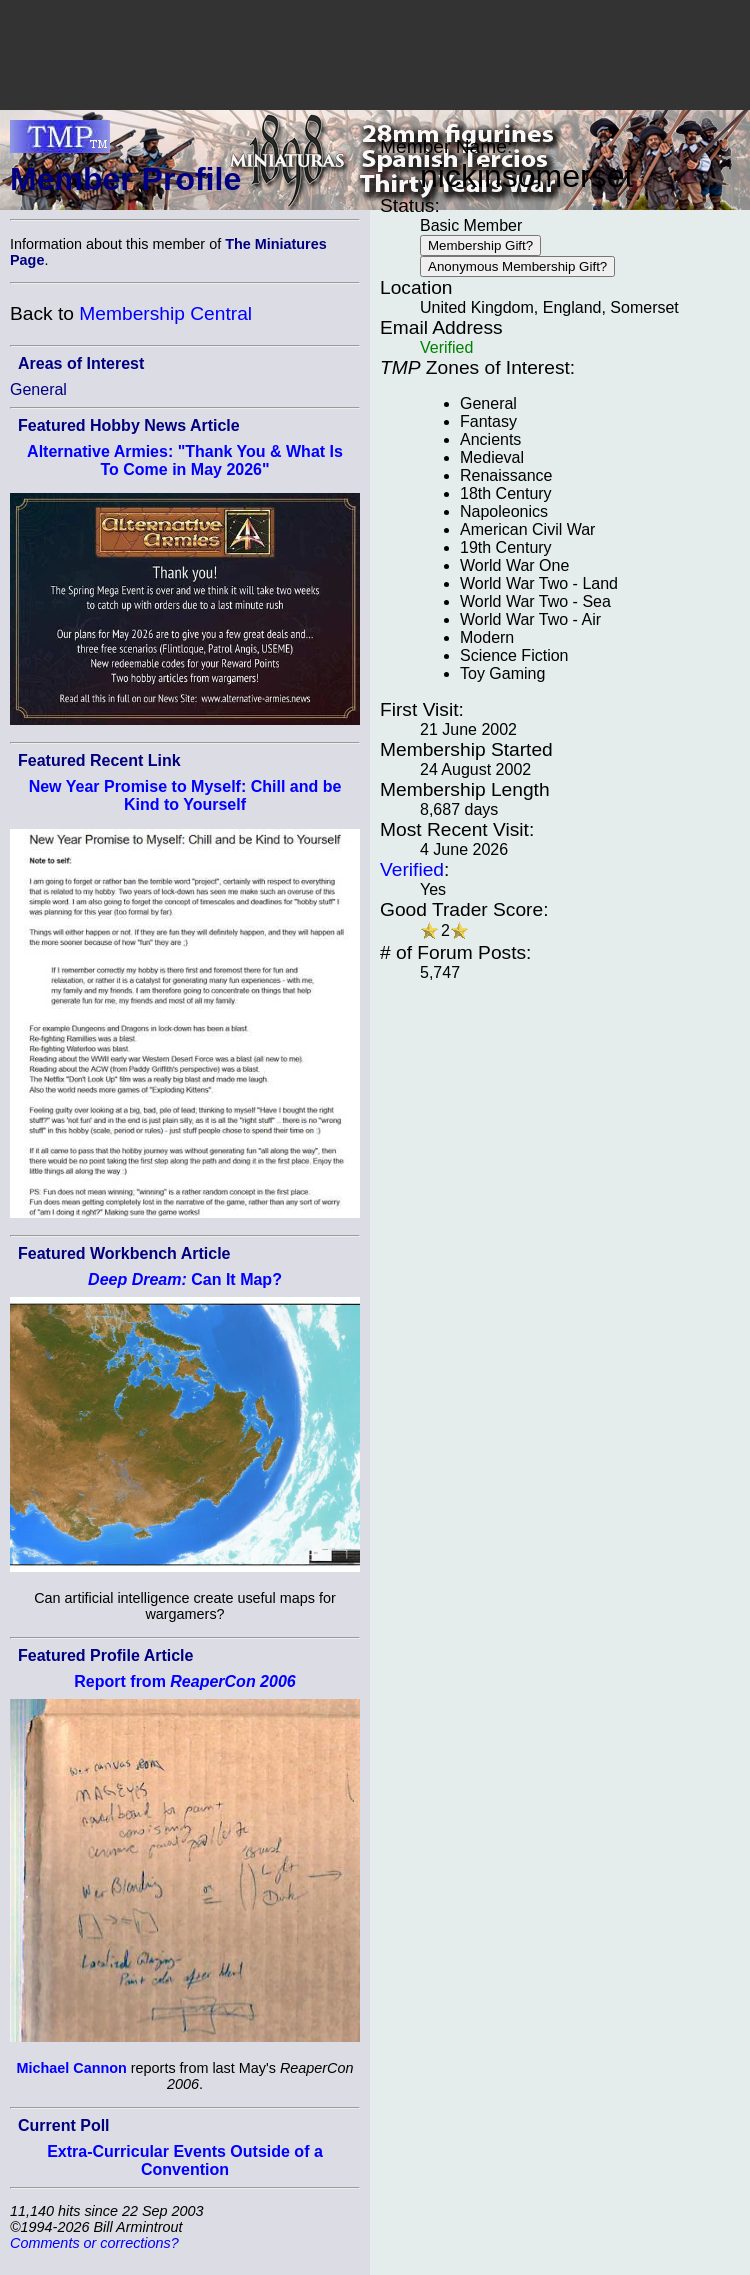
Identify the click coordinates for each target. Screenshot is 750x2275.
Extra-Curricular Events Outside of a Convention (185, 2160)
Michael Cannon (71, 2068)
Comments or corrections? (94, 2243)
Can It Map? (185, 1279)
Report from (184, 1681)
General (38, 389)
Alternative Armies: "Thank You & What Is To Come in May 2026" (185, 460)
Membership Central (165, 313)
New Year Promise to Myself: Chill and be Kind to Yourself (185, 795)
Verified (412, 869)
